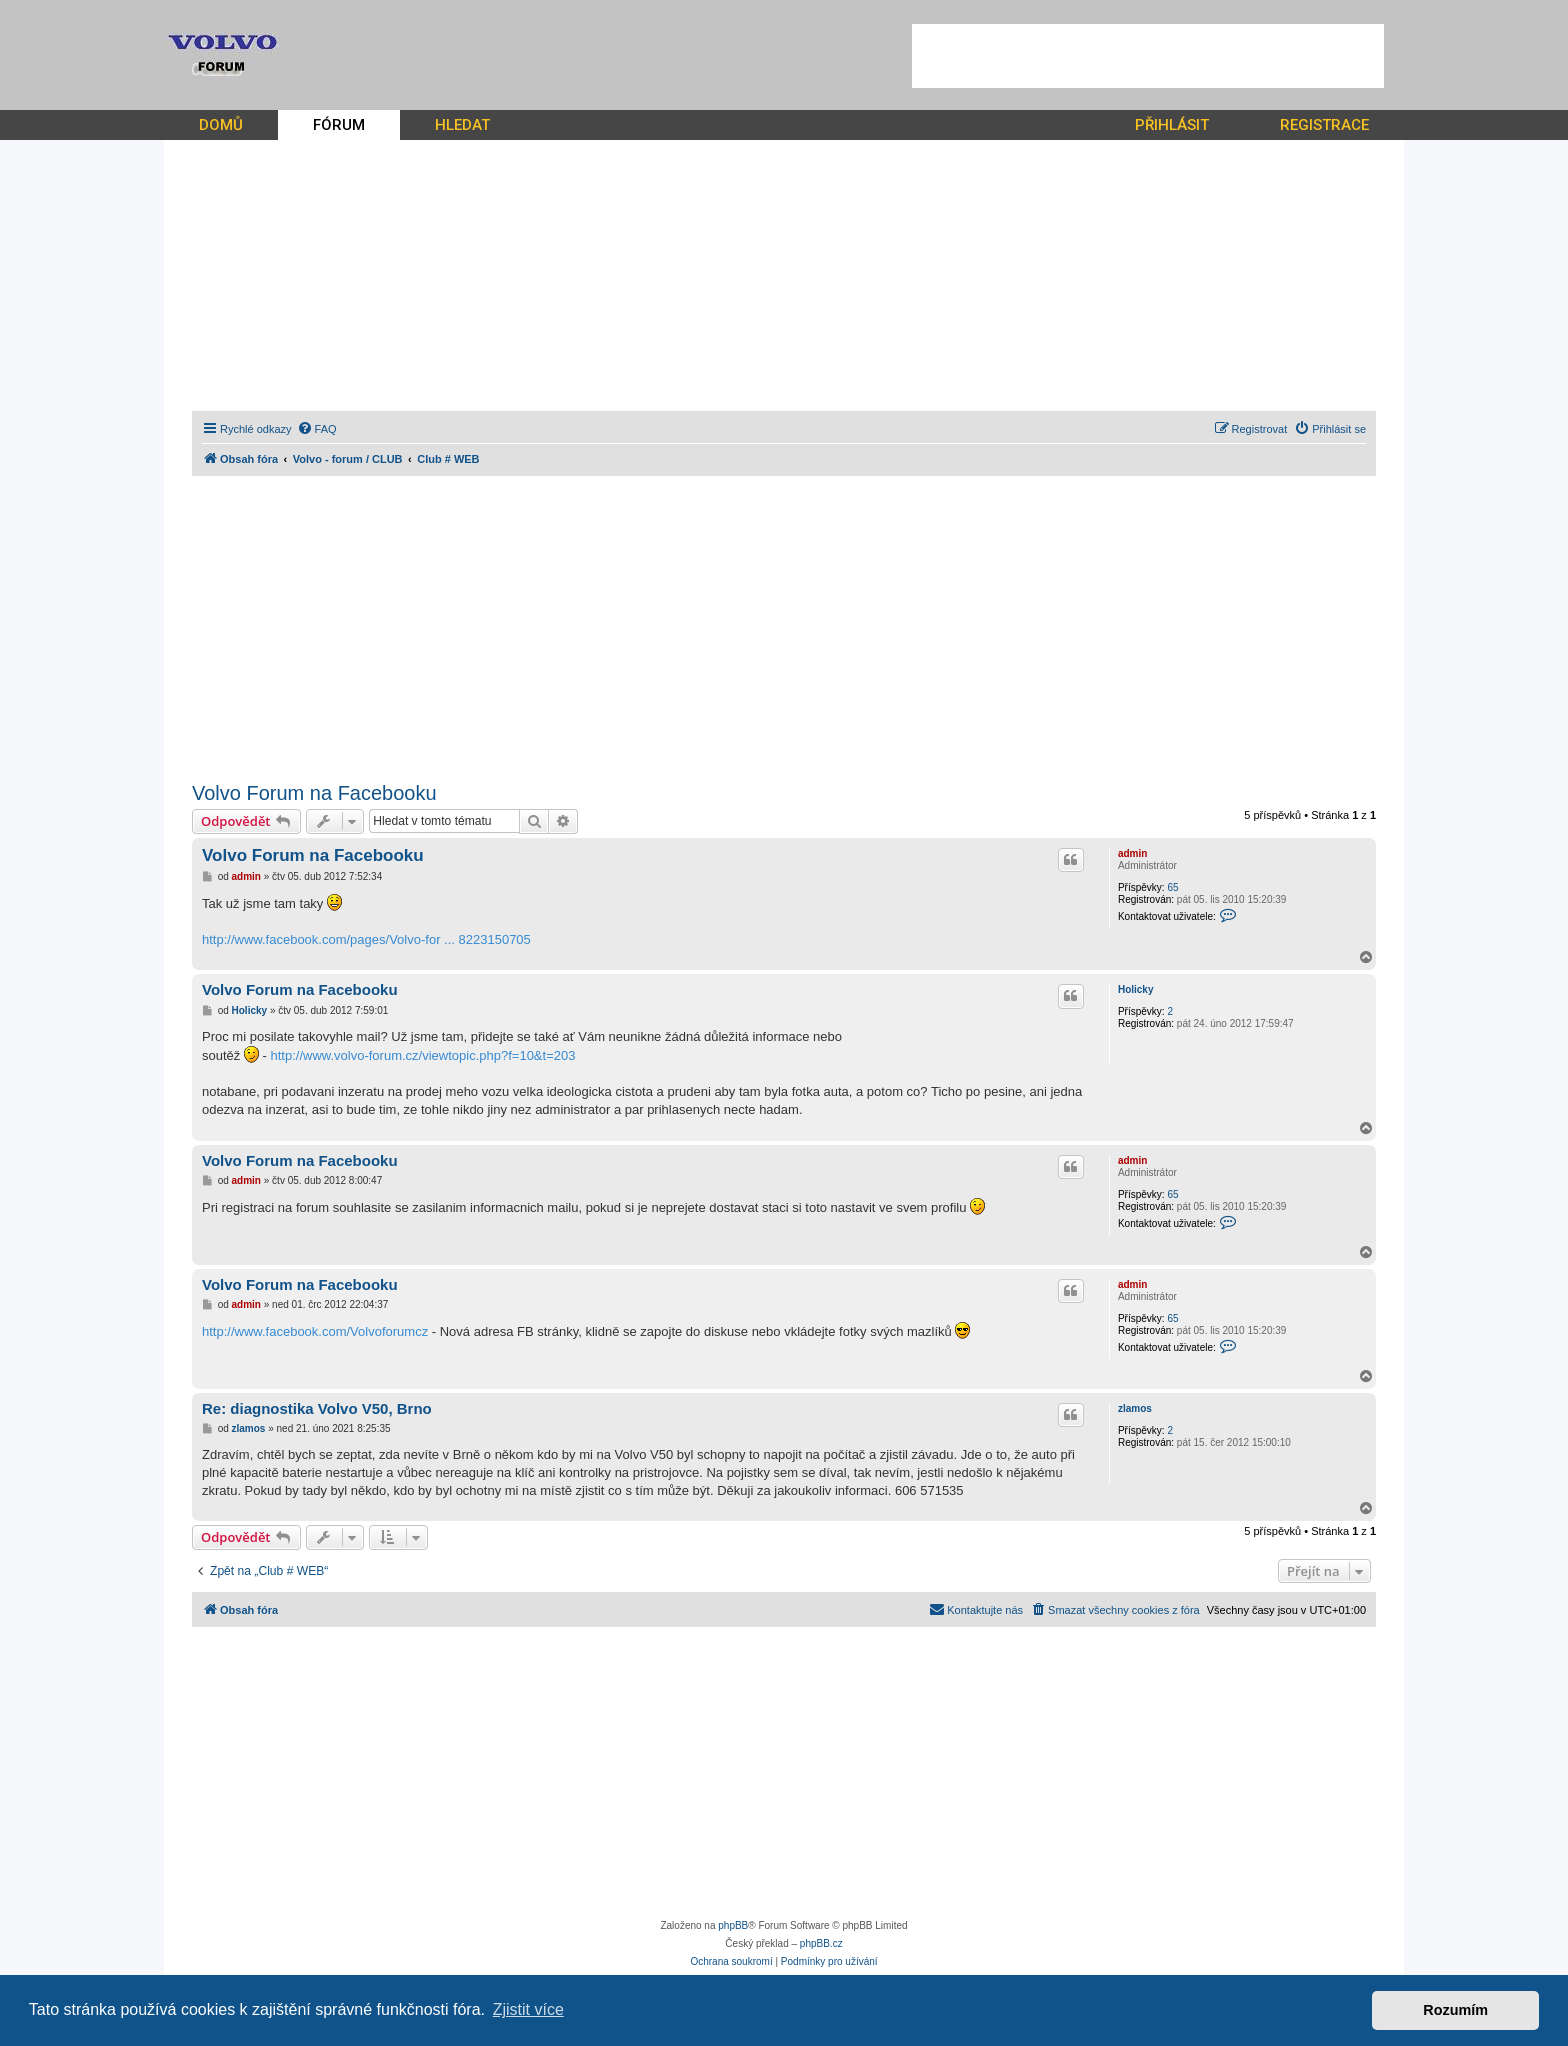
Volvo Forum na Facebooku (314, 793)
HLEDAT (462, 125)
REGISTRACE (1324, 125)
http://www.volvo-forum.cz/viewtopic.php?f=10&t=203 (422, 1055)
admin (1132, 853)
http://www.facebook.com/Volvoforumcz (315, 1331)
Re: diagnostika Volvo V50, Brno (317, 1408)
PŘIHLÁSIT (1172, 125)
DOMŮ (221, 125)
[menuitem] (317, 429)
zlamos (1135, 1408)
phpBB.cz (821, 1943)
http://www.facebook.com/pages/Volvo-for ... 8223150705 (366, 939)
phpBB (733, 1925)
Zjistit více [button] (528, 2009)
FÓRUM (339, 125)
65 (1172, 887)
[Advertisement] (1148, 56)
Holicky (1136, 989)
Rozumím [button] (1455, 2010)
